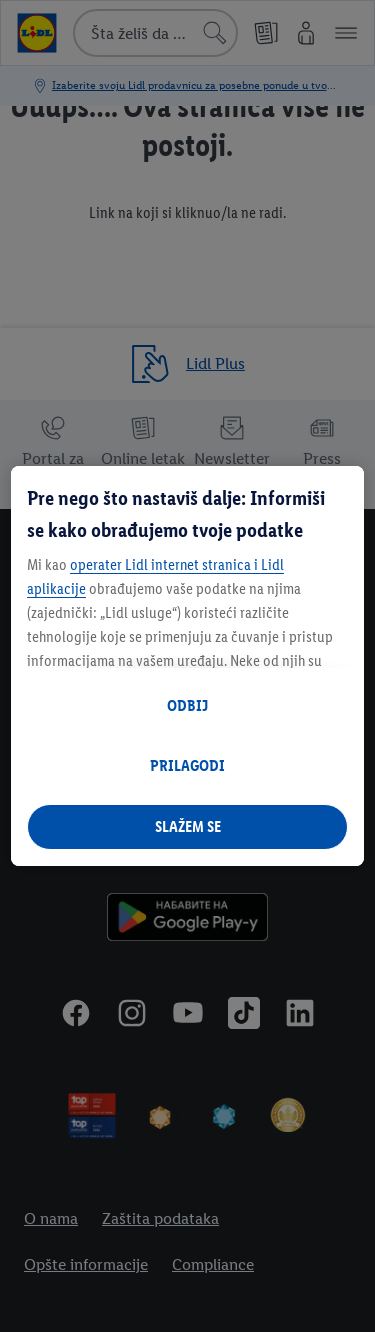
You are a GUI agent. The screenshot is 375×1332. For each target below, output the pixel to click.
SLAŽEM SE (188, 826)
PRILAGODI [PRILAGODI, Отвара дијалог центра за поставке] (187, 765)
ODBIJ (187, 705)
